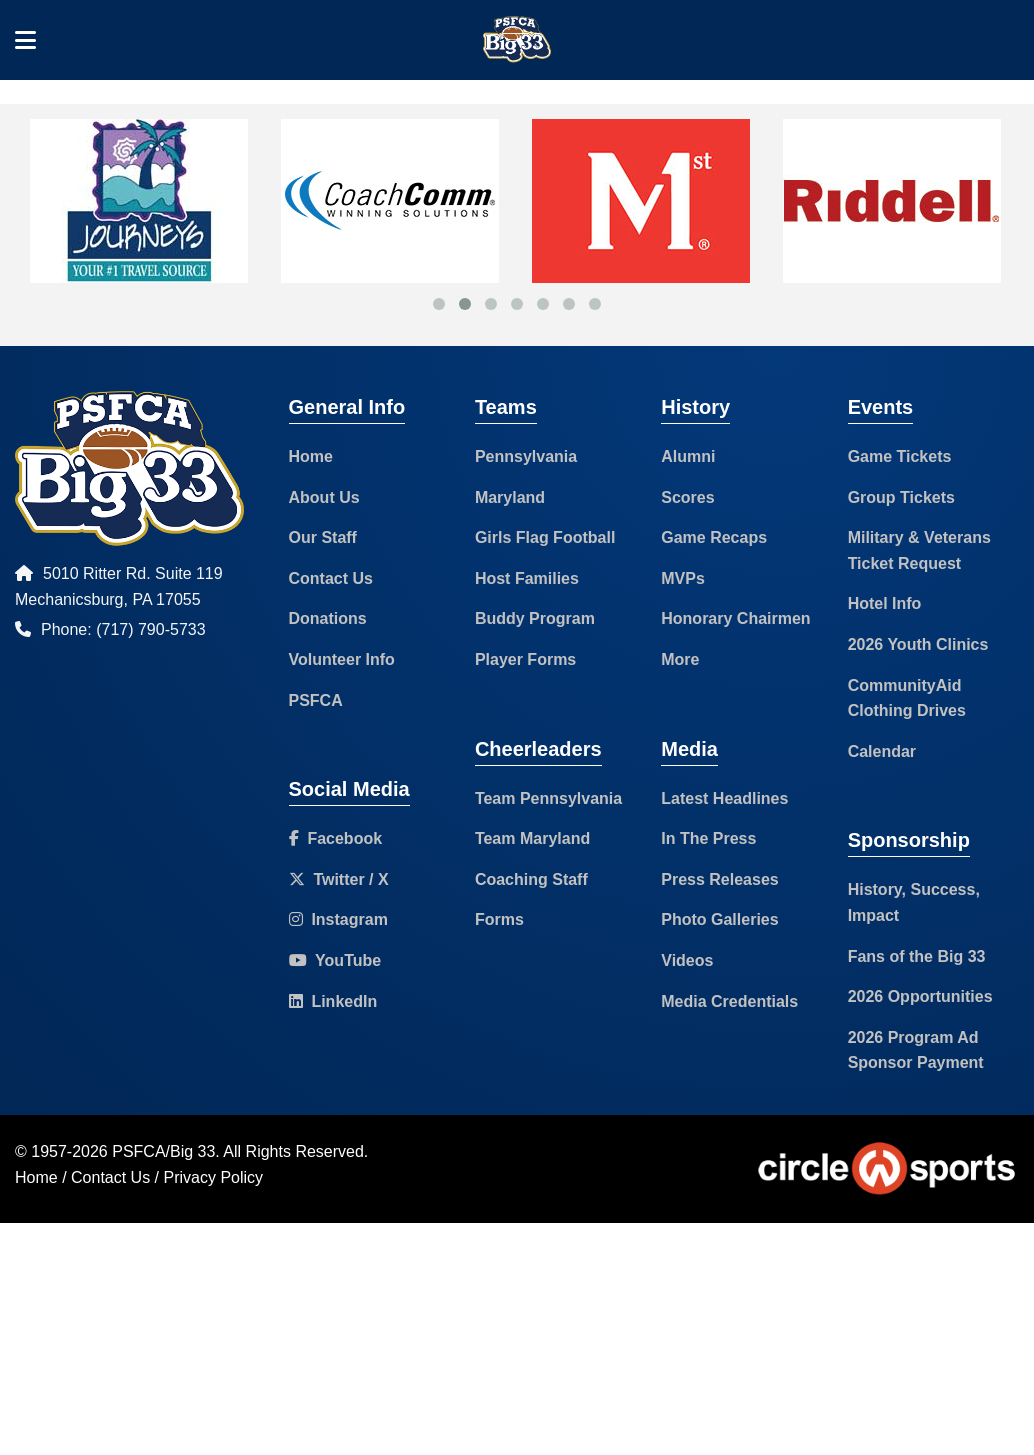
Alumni (688, 456)
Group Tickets (901, 497)
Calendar (882, 751)
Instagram (338, 919)
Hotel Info (885, 603)
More (680, 659)
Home (311, 456)
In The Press (708, 838)
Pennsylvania (526, 456)
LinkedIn (333, 1001)
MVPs (683, 578)
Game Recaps (714, 537)
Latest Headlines (724, 798)
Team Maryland (532, 838)
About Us (324, 497)
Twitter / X (339, 879)
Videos (687, 960)
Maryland (510, 497)
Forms (499, 919)
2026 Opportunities (920, 996)
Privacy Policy (214, 1177)
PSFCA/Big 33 (163, 1151)
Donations (328, 618)
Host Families (527, 578)
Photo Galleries (719, 919)
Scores (687, 497)
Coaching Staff (531, 879)
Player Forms (525, 659)
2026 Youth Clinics (918, 644)
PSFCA (316, 700)
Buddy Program (535, 618)
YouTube (335, 960)
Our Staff (323, 537)
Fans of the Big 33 (917, 956)
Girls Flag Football (545, 537)
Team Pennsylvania (548, 798)
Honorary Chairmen (735, 618)
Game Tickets (900, 456)
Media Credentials (729, 1001)
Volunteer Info (342, 659)
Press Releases (719, 879)
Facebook (336, 838)
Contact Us (331, 578)
